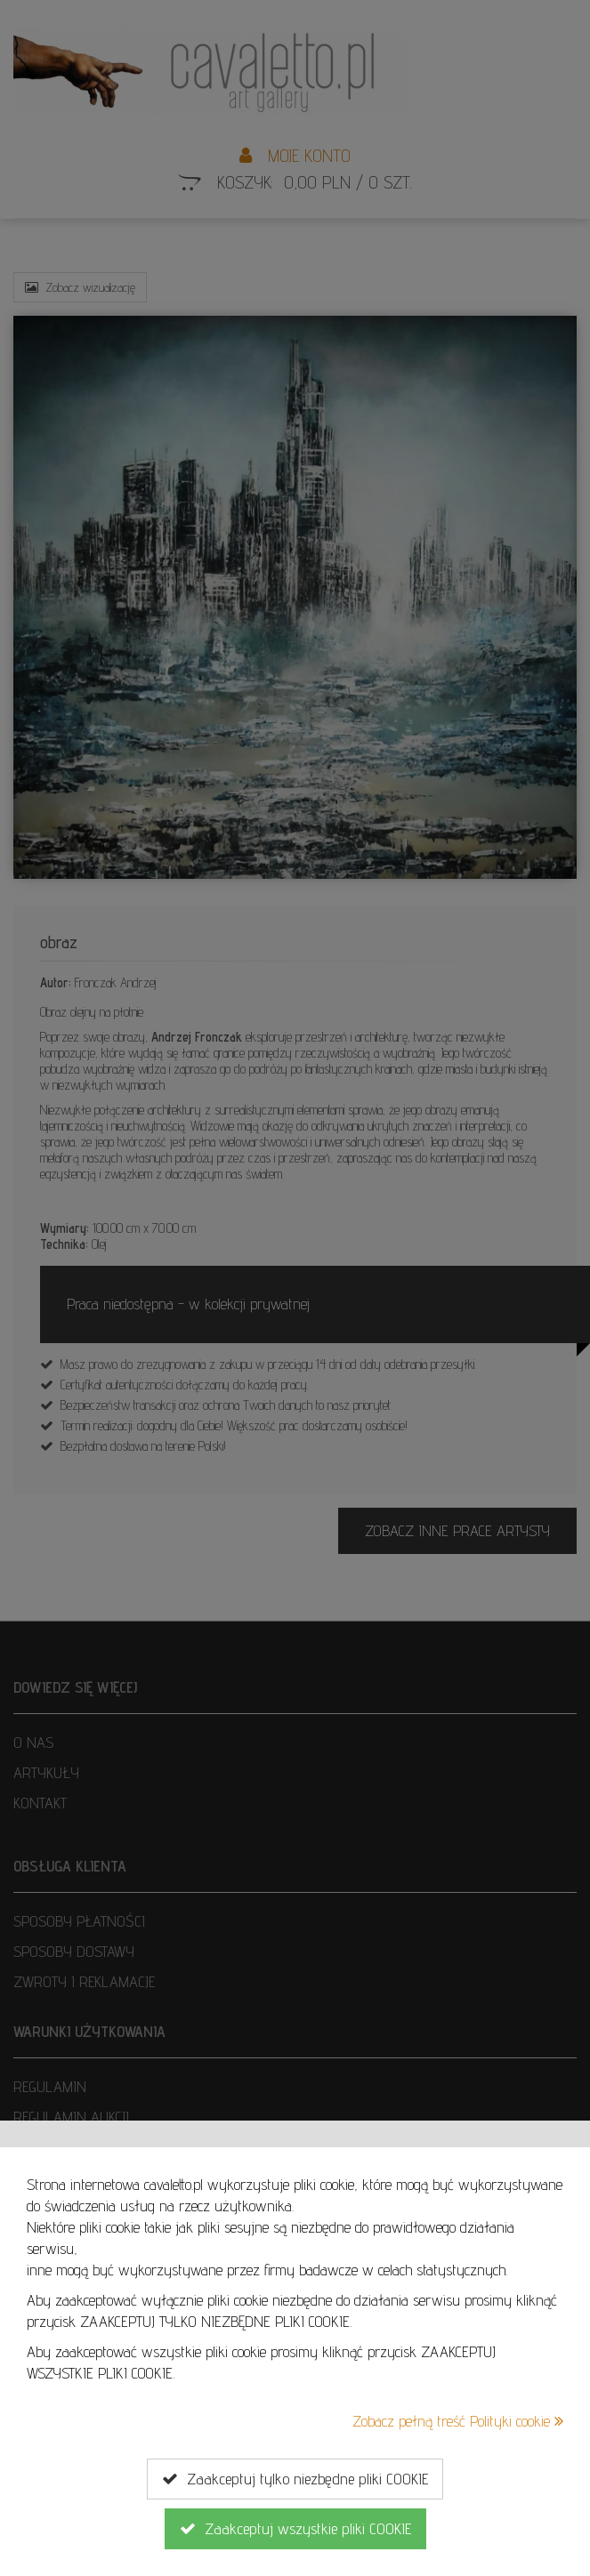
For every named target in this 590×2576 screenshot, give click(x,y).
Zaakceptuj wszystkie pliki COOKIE (295, 2529)
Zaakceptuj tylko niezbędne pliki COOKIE (295, 2479)
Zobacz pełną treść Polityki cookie (457, 2420)
